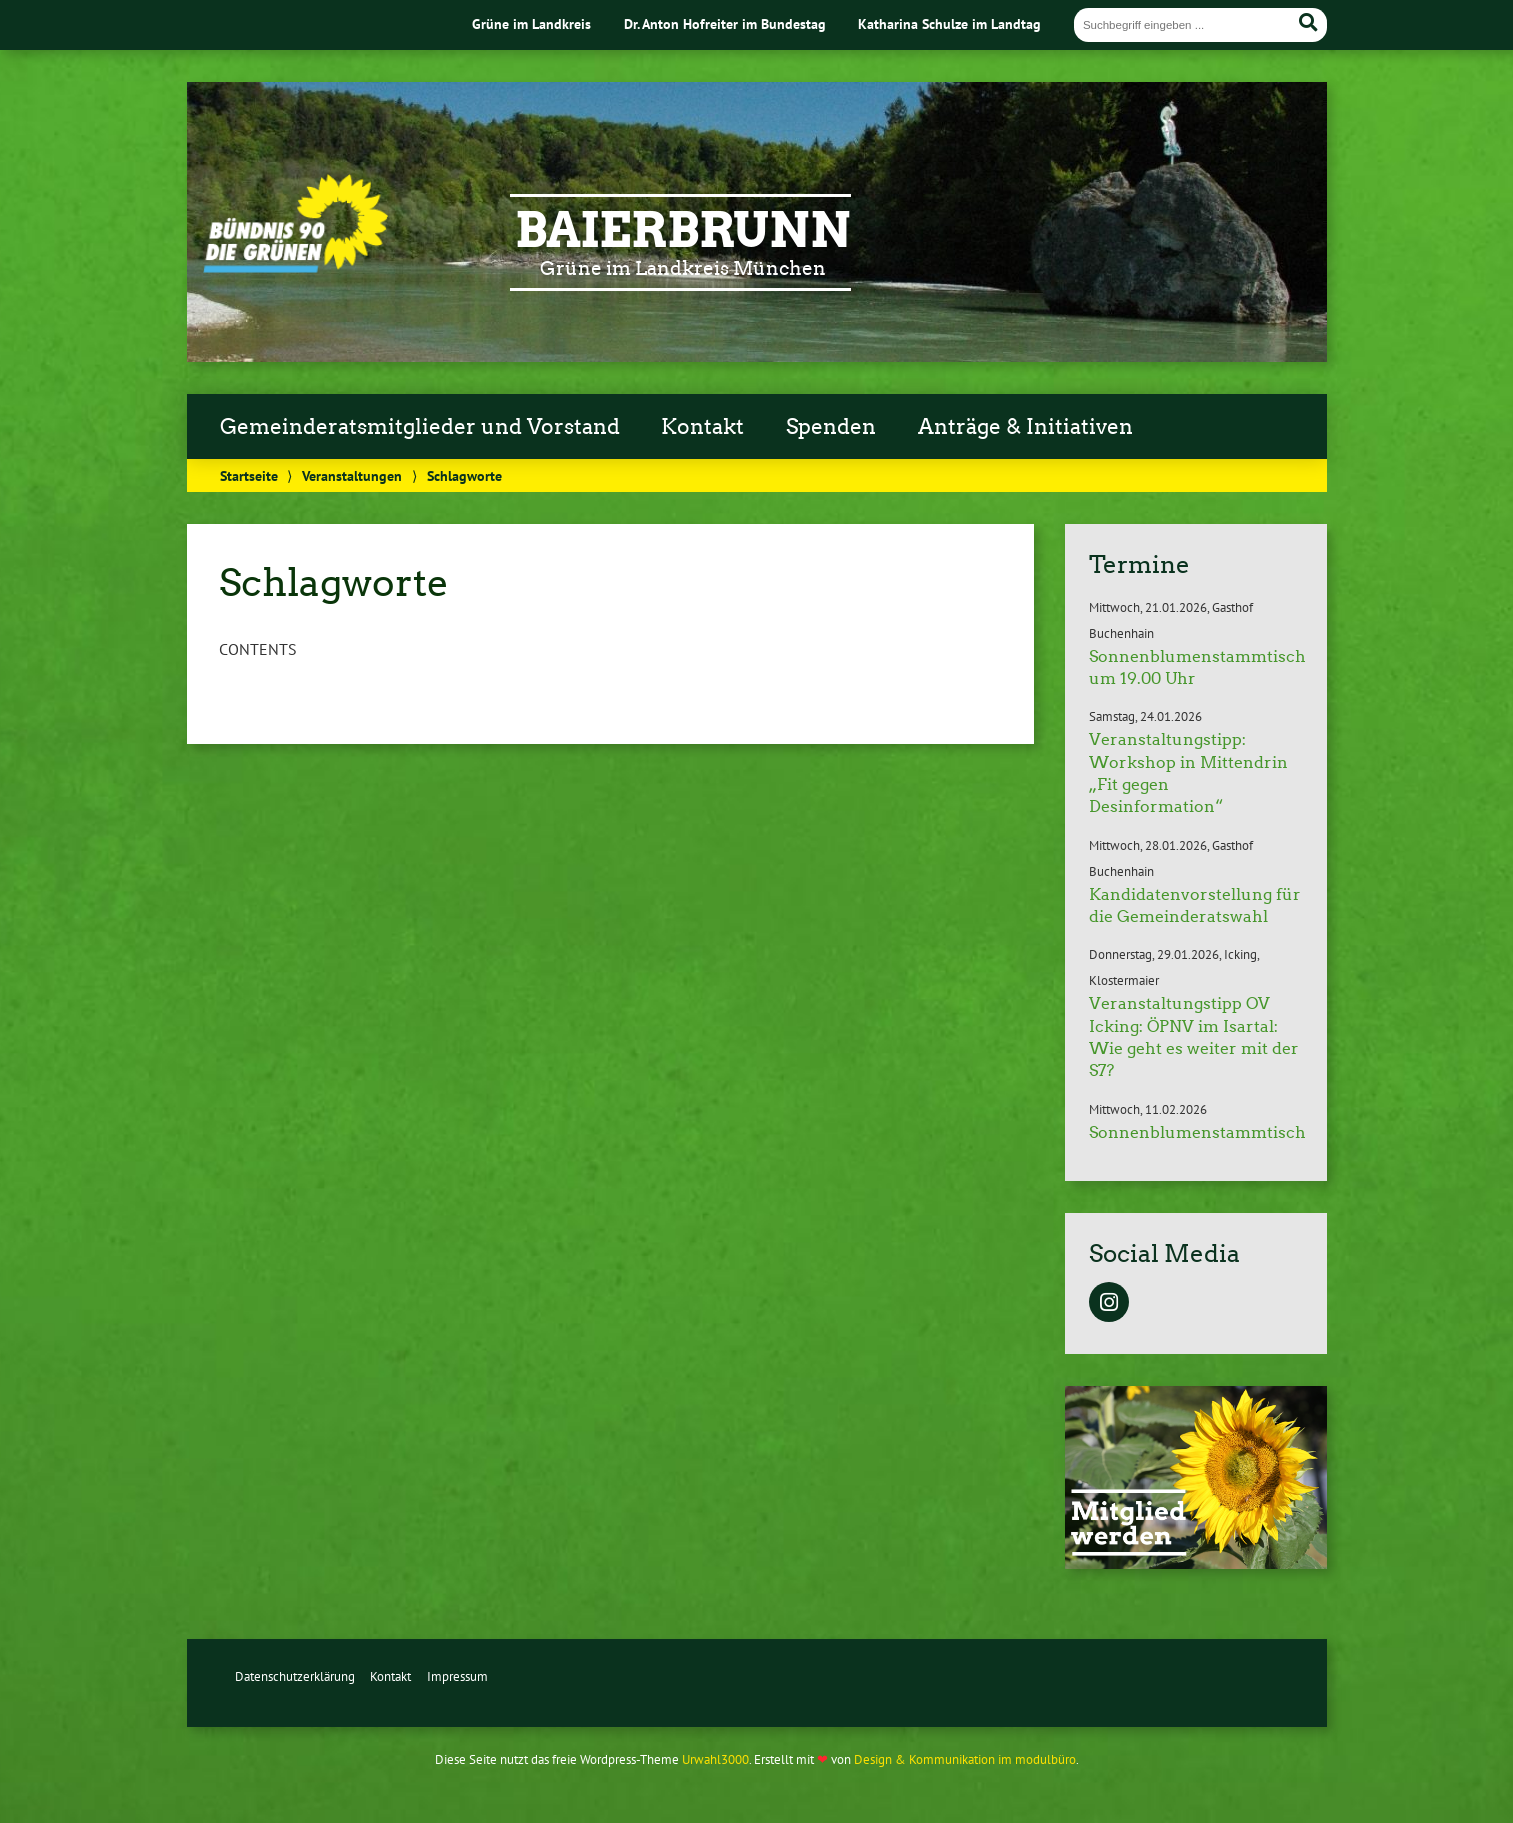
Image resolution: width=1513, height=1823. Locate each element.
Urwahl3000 (715, 1759)
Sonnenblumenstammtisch (1197, 1132)
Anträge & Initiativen (1025, 427)
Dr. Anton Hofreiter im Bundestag (725, 23)
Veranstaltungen (352, 475)
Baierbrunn (683, 230)
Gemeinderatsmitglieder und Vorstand (420, 427)
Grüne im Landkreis (531, 23)
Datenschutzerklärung (295, 1676)
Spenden (831, 427)
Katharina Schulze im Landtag (949, 23)
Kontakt (702, 427)
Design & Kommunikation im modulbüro (965, 1759)
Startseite (249, 475)
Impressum (457, 1676)
